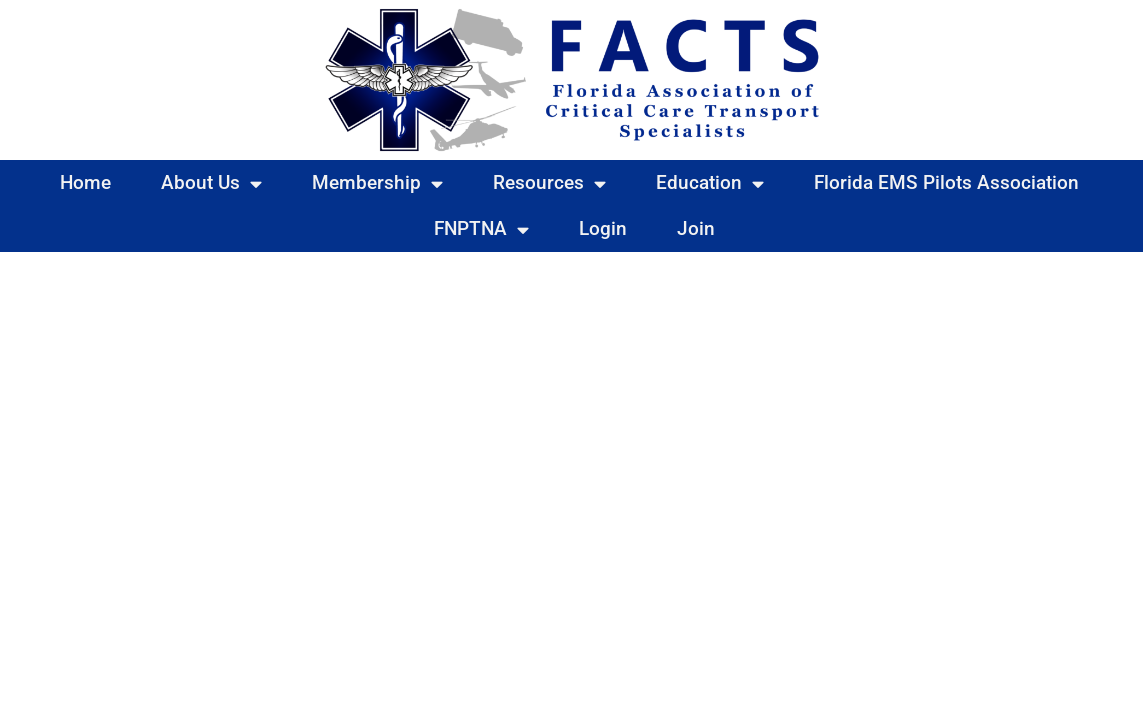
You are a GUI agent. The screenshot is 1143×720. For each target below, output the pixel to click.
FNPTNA (481, 229)
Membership (377, 183)
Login (603, 228)
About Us (211, 183)
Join (696, 228)
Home (85, 182)
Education (710, 183)
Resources (549, 183)
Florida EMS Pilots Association (946, 182)
